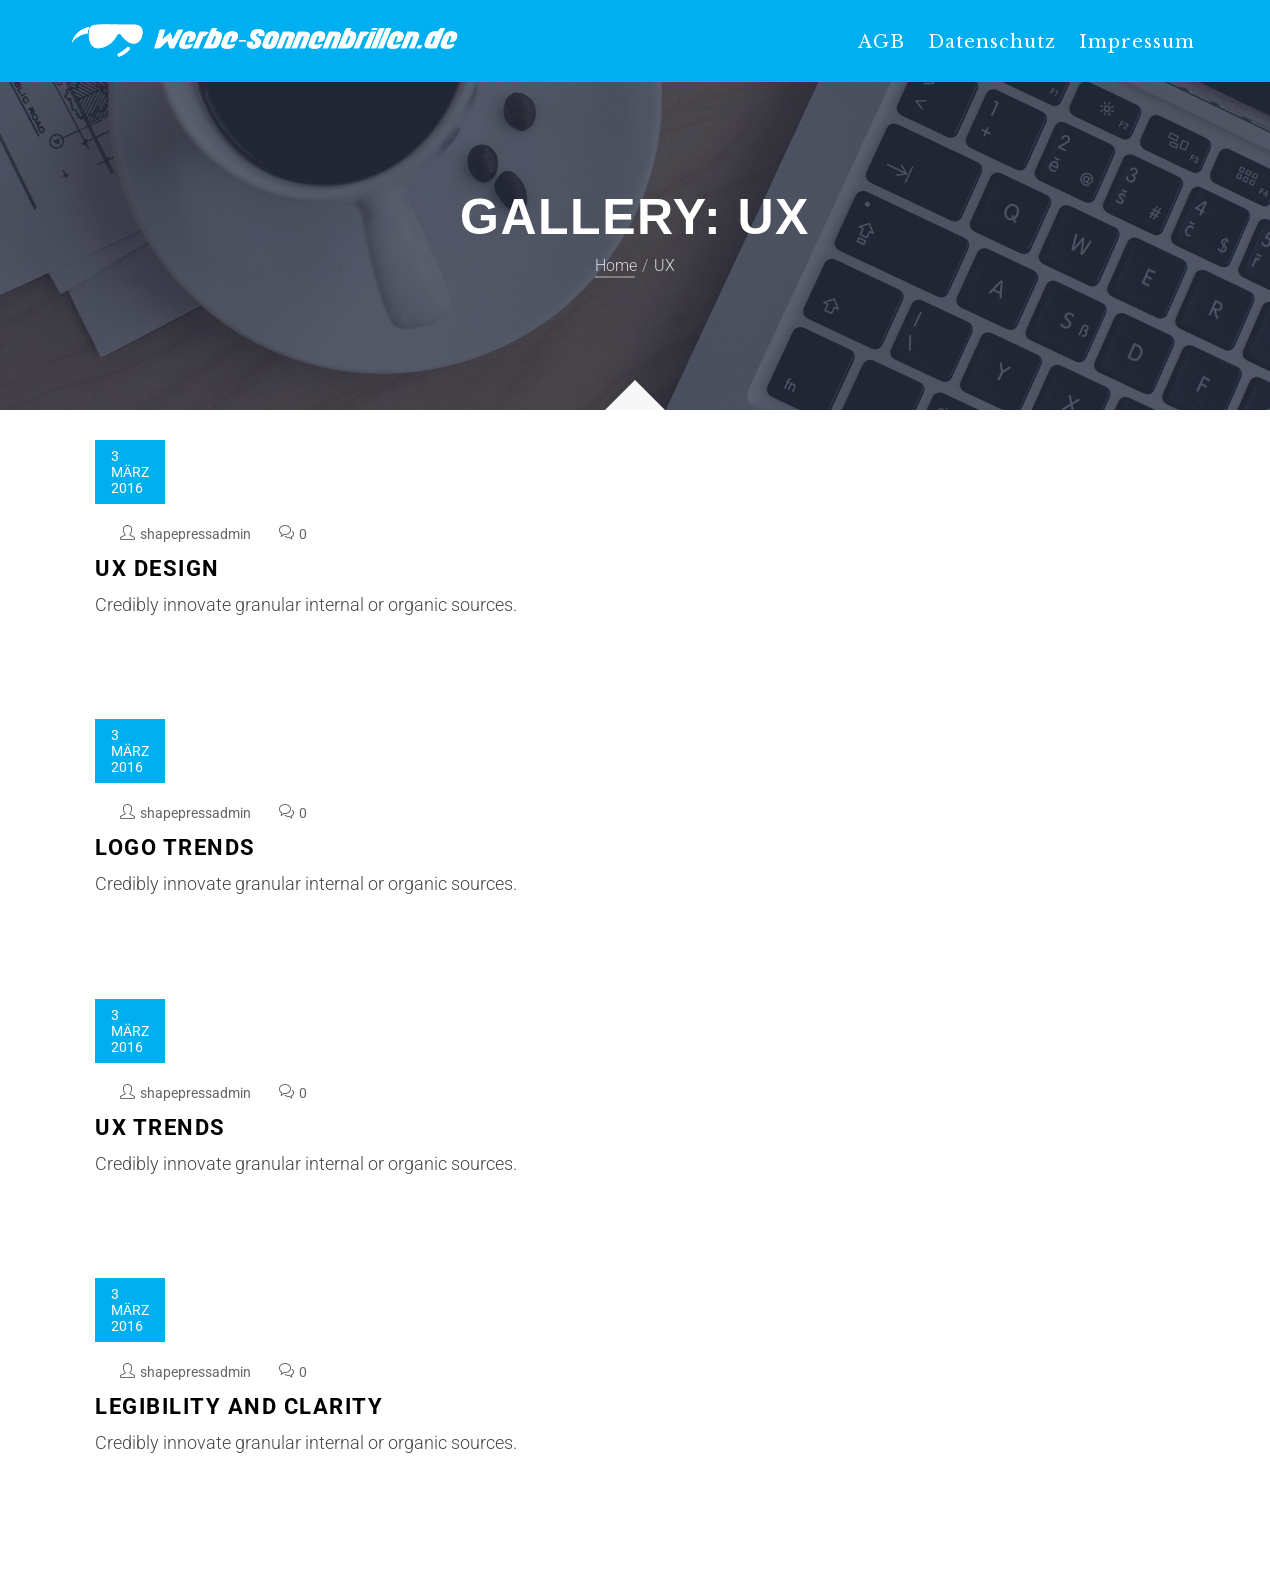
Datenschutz (992, 42)
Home (616, 265)
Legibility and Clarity (239, 1406)
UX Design (157, 568)
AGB (881, 42)
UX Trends (160, 1127)
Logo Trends (175, 847)
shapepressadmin (195, 534)
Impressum (1137, 42)
